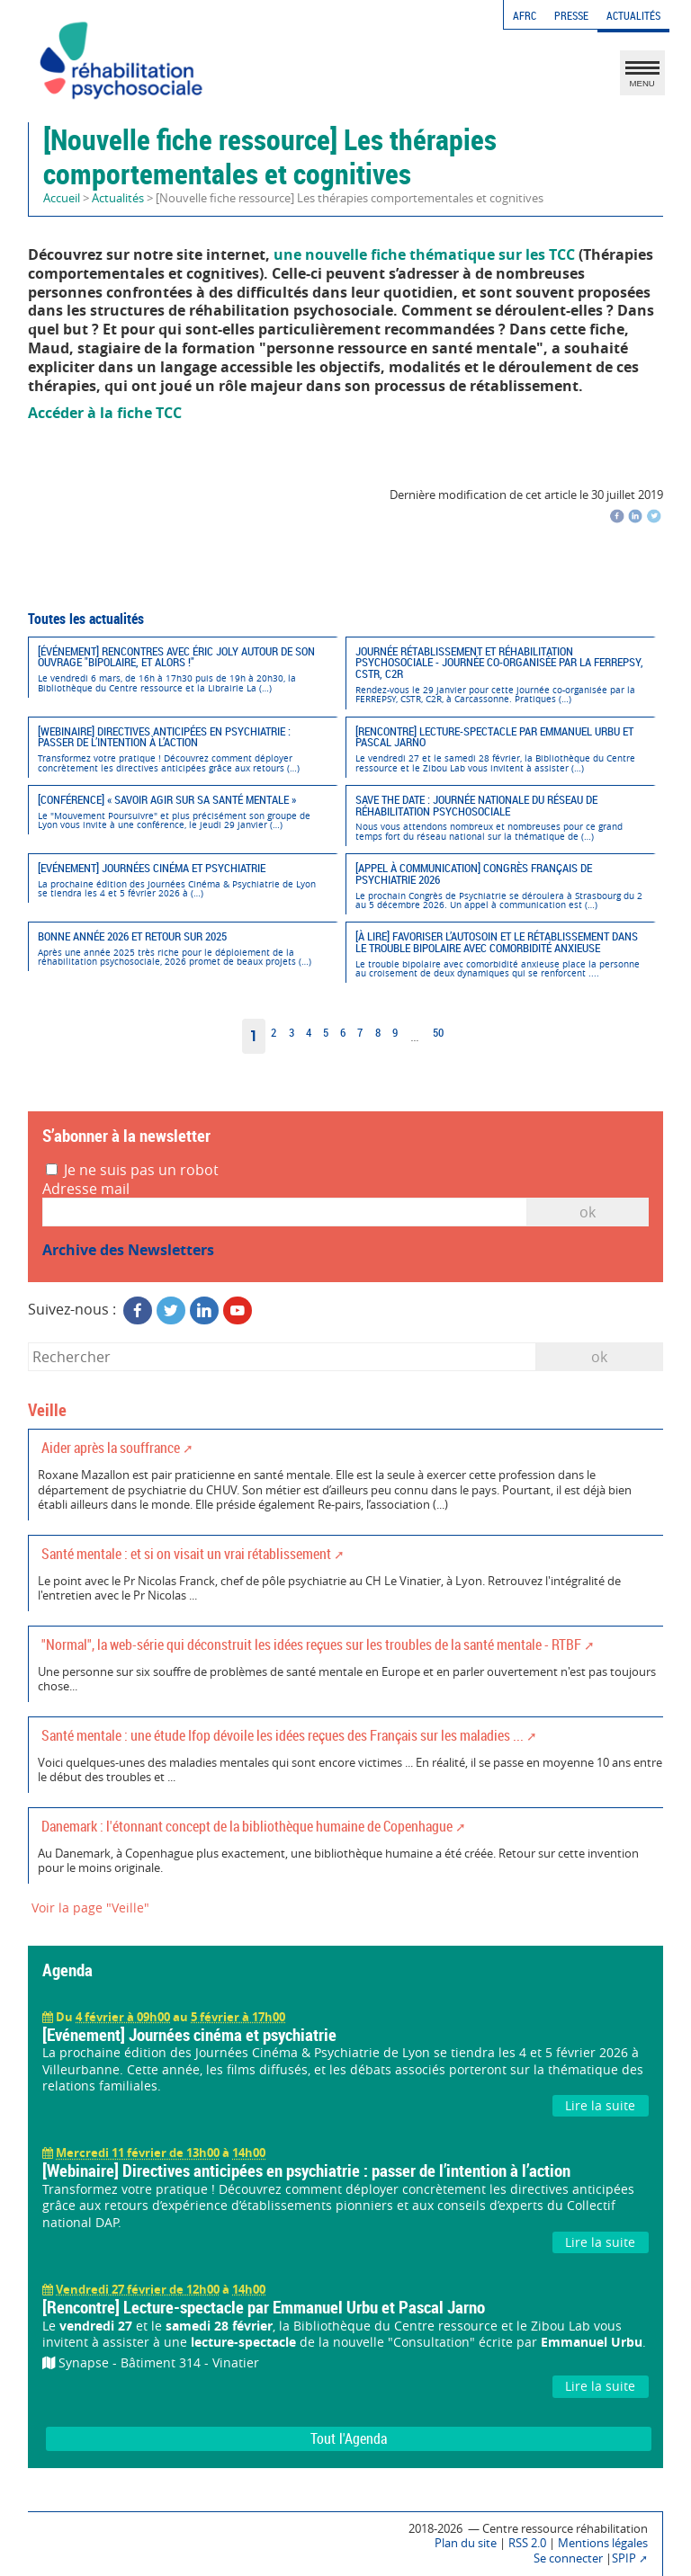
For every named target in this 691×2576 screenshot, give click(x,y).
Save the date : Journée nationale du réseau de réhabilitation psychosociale (499, 817)
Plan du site (466, 2543)
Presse (571, 15)
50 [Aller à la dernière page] (438, 1032)
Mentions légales (603, 2543)
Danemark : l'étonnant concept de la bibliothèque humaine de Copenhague (247, 1826)
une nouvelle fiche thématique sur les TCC (424, 254)
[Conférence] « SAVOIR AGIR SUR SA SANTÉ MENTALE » (182, 811)
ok (599, 1357)
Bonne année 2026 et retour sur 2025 (182, 948)
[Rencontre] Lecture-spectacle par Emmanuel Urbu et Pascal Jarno (499, 749)
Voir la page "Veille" (90, 1907)
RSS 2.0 (527, 2543)
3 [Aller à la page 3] (291, 1032)
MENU (642, 77)
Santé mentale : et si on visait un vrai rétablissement (186, 1554)
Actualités (633, 15)
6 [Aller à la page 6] (343, 1032)
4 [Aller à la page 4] (308, 1032)
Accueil (61, 198)
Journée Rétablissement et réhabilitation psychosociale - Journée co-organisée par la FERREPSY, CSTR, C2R (499, 675)
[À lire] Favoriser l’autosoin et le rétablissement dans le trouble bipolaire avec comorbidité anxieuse (499, 954)
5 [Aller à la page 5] (325, 1032)
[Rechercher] (281, 1356)
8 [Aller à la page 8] (378, 1032)
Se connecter (568, 2558)
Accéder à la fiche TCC (105, 413)
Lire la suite (600, 2105)
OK (587, 1212)
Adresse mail (86, 1189)
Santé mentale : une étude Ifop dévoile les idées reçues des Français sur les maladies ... (282, 1735)
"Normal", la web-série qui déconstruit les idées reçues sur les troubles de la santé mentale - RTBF (311, 1644)
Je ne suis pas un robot (132, 1170)
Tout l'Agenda (348, 2438)
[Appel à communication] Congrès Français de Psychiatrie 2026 (499, 885)
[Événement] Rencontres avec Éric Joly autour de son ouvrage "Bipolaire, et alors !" (182, 669)
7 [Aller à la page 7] (360, 1032)
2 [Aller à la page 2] (273, 1032)
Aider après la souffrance (110, 1447)
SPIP (624, 2558)
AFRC (524, 15)
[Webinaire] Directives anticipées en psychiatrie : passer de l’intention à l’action (182, 749)
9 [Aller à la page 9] (395, 1032)
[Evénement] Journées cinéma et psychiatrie (182, 879)
